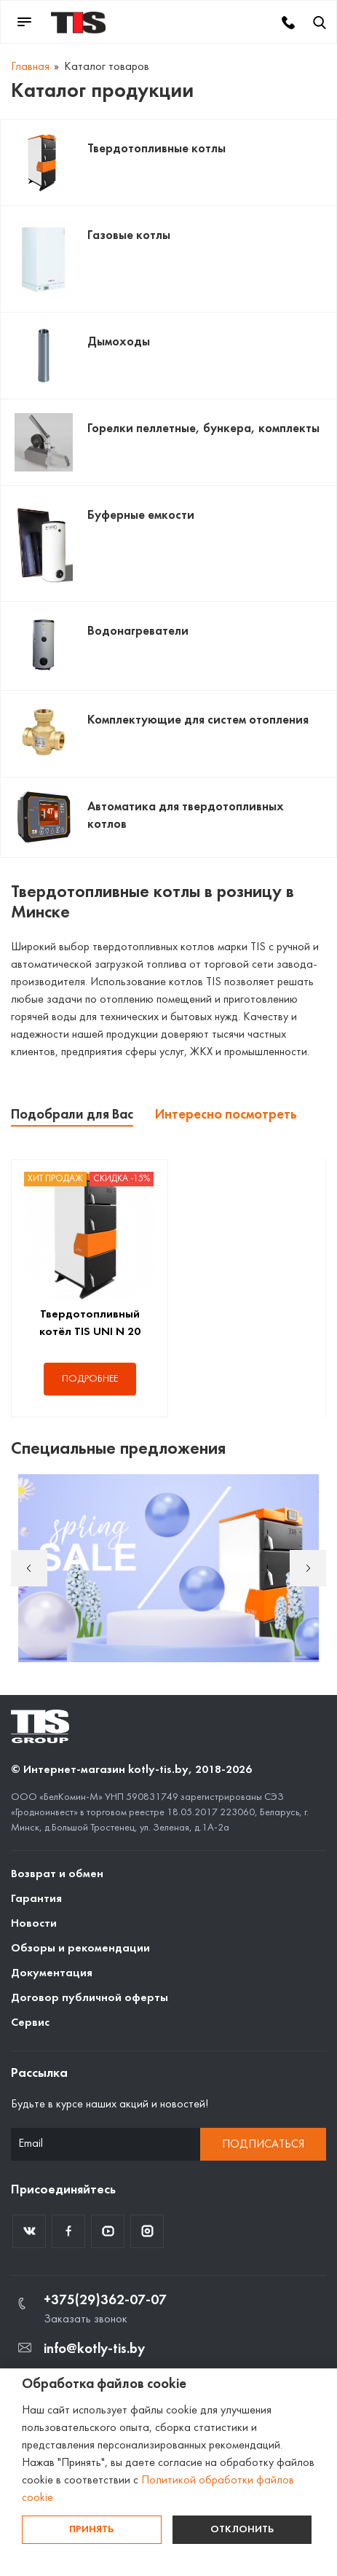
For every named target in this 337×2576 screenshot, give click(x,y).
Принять (91, 2529)
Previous (29, 1568)
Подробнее (90, 1379)
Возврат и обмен (57, 1874)
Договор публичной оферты (89, 1998)
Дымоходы (118, 342)
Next (308, 1568)
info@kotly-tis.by (94, 2349)
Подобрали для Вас (72, 1114)
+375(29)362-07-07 (105, 2300)
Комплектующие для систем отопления (198, 720)
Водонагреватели (138, 631)
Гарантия (36, 1899)
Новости (34, 1924)
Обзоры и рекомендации (80, 1948)
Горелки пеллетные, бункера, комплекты (203, 429)
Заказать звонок (85, 2319)
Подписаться (263, 2144)
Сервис (30, 2023)
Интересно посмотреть (226, 1114)
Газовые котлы (128, 236)
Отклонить (242, 2529)
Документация (51, 1973)
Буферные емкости (140, 515)
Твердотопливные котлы (156, 149)
